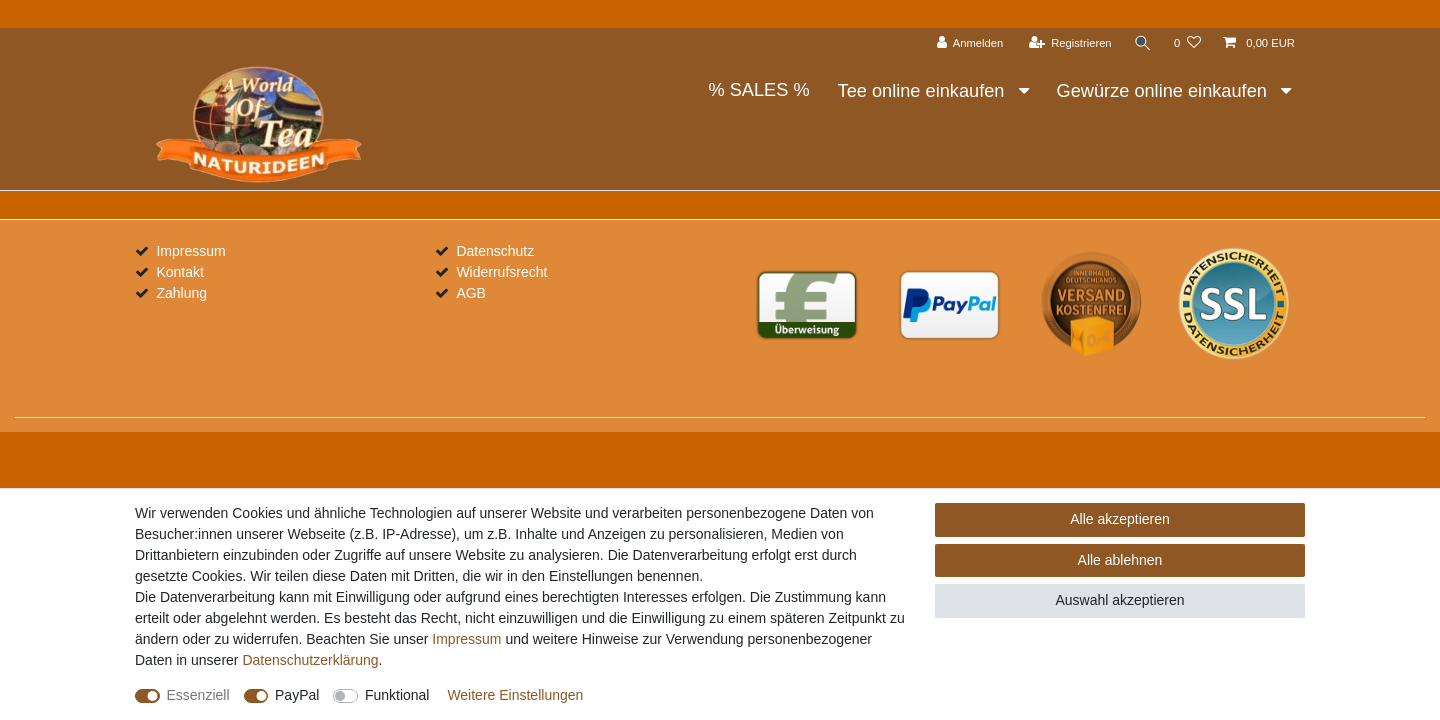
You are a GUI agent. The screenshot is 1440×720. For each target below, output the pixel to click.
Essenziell (198, 695)
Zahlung (181, 293)
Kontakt (179, 272)
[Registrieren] (1069, 43)
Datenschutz (495, 251)
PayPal (297, 695)
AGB (471, 293)
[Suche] (1143, 43)
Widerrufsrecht (501, 272)
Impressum (190, 251)
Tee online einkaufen (924, 91)
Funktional (397, 695)
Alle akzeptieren (1120, 519)
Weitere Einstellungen (515, 695)
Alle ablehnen (1120, 560)
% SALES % (758, 90)
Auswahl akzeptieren (1119, 600)
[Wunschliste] (1187, 43)
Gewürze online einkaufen (1164, 91)
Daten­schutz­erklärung (310, 660)
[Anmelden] (970, 43)
